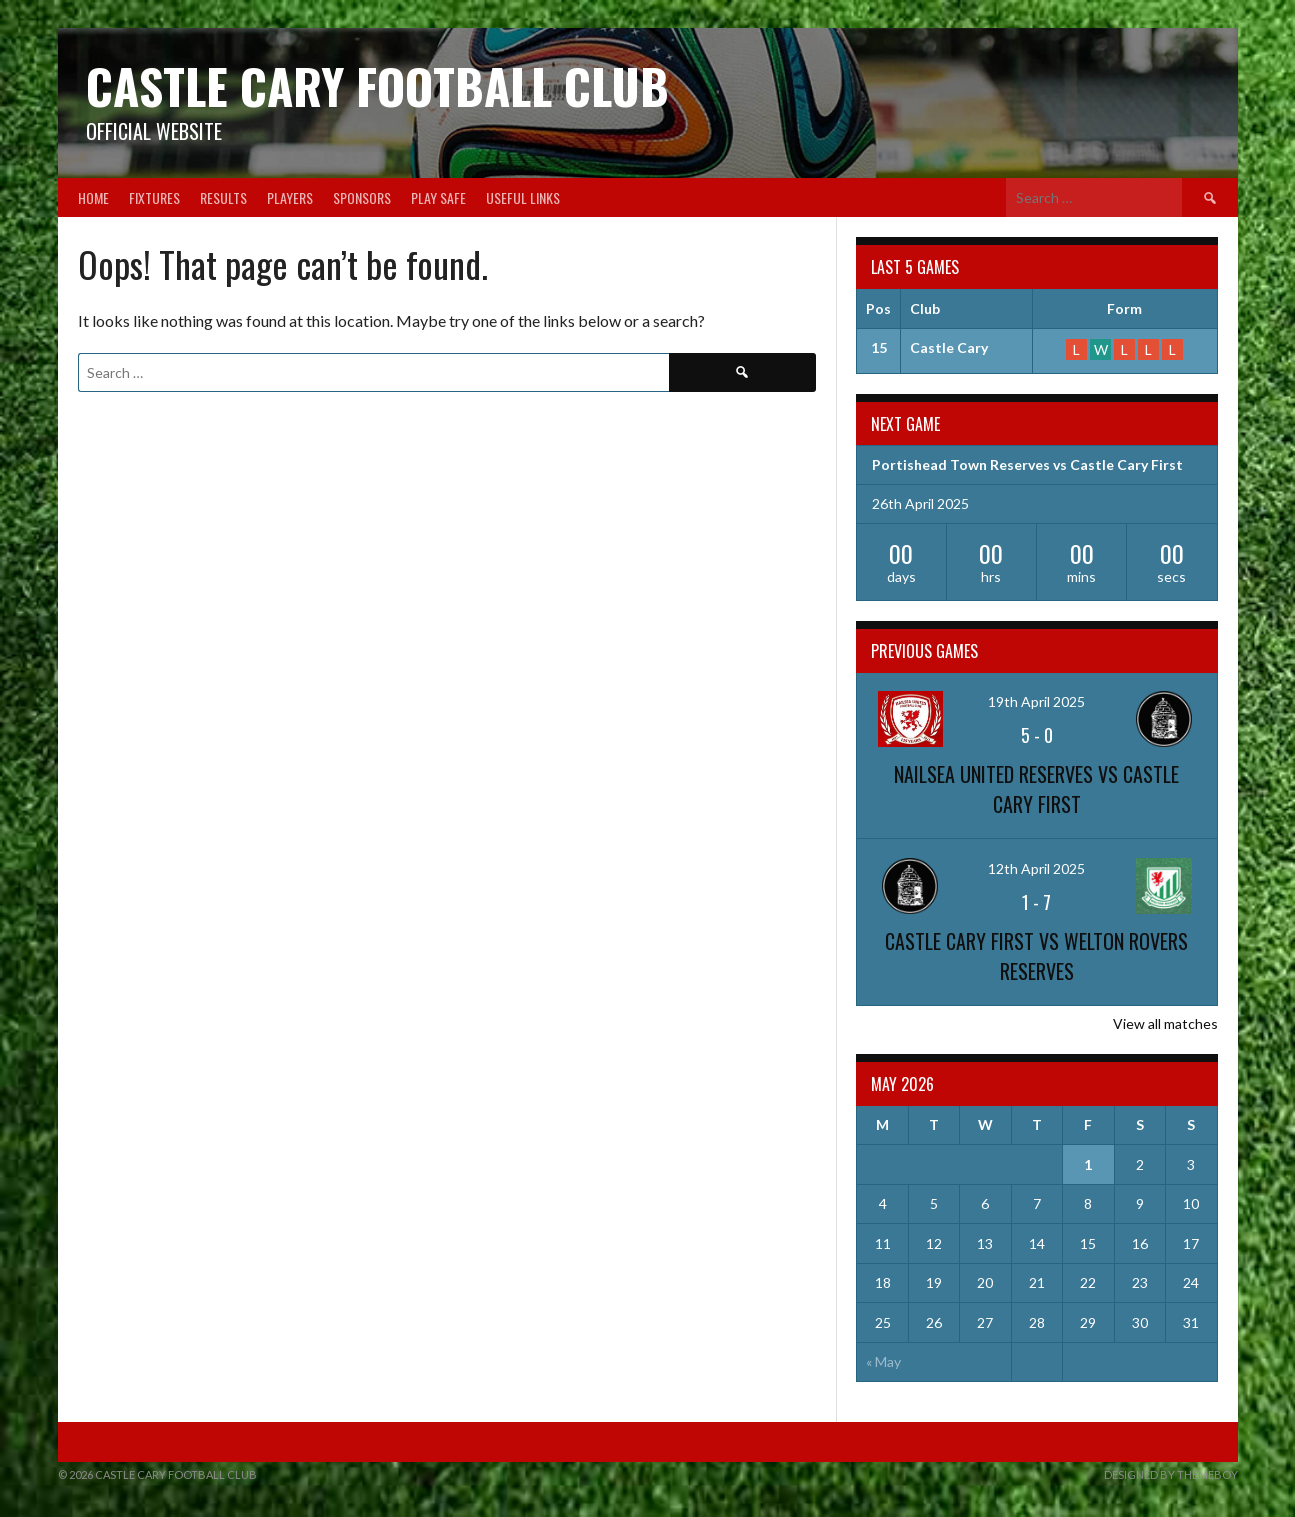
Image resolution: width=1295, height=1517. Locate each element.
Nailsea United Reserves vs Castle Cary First (1036, 789)
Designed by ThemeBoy (1171, 1474)
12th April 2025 (1036, 868)
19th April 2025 (1036, 701)
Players (290, 197)
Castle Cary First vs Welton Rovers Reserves (1036, 956)
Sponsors (362, 197)
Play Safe (438, 197)
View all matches (1165, 1023)
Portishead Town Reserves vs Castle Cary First (1027, 464)
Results (223, 197)
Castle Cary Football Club (377, 85)
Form (1124, 308)
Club (925, 308)
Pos (878, 308)
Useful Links (523, 197)
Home (93, 197)
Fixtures (154, 197)
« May (883, 1361)
